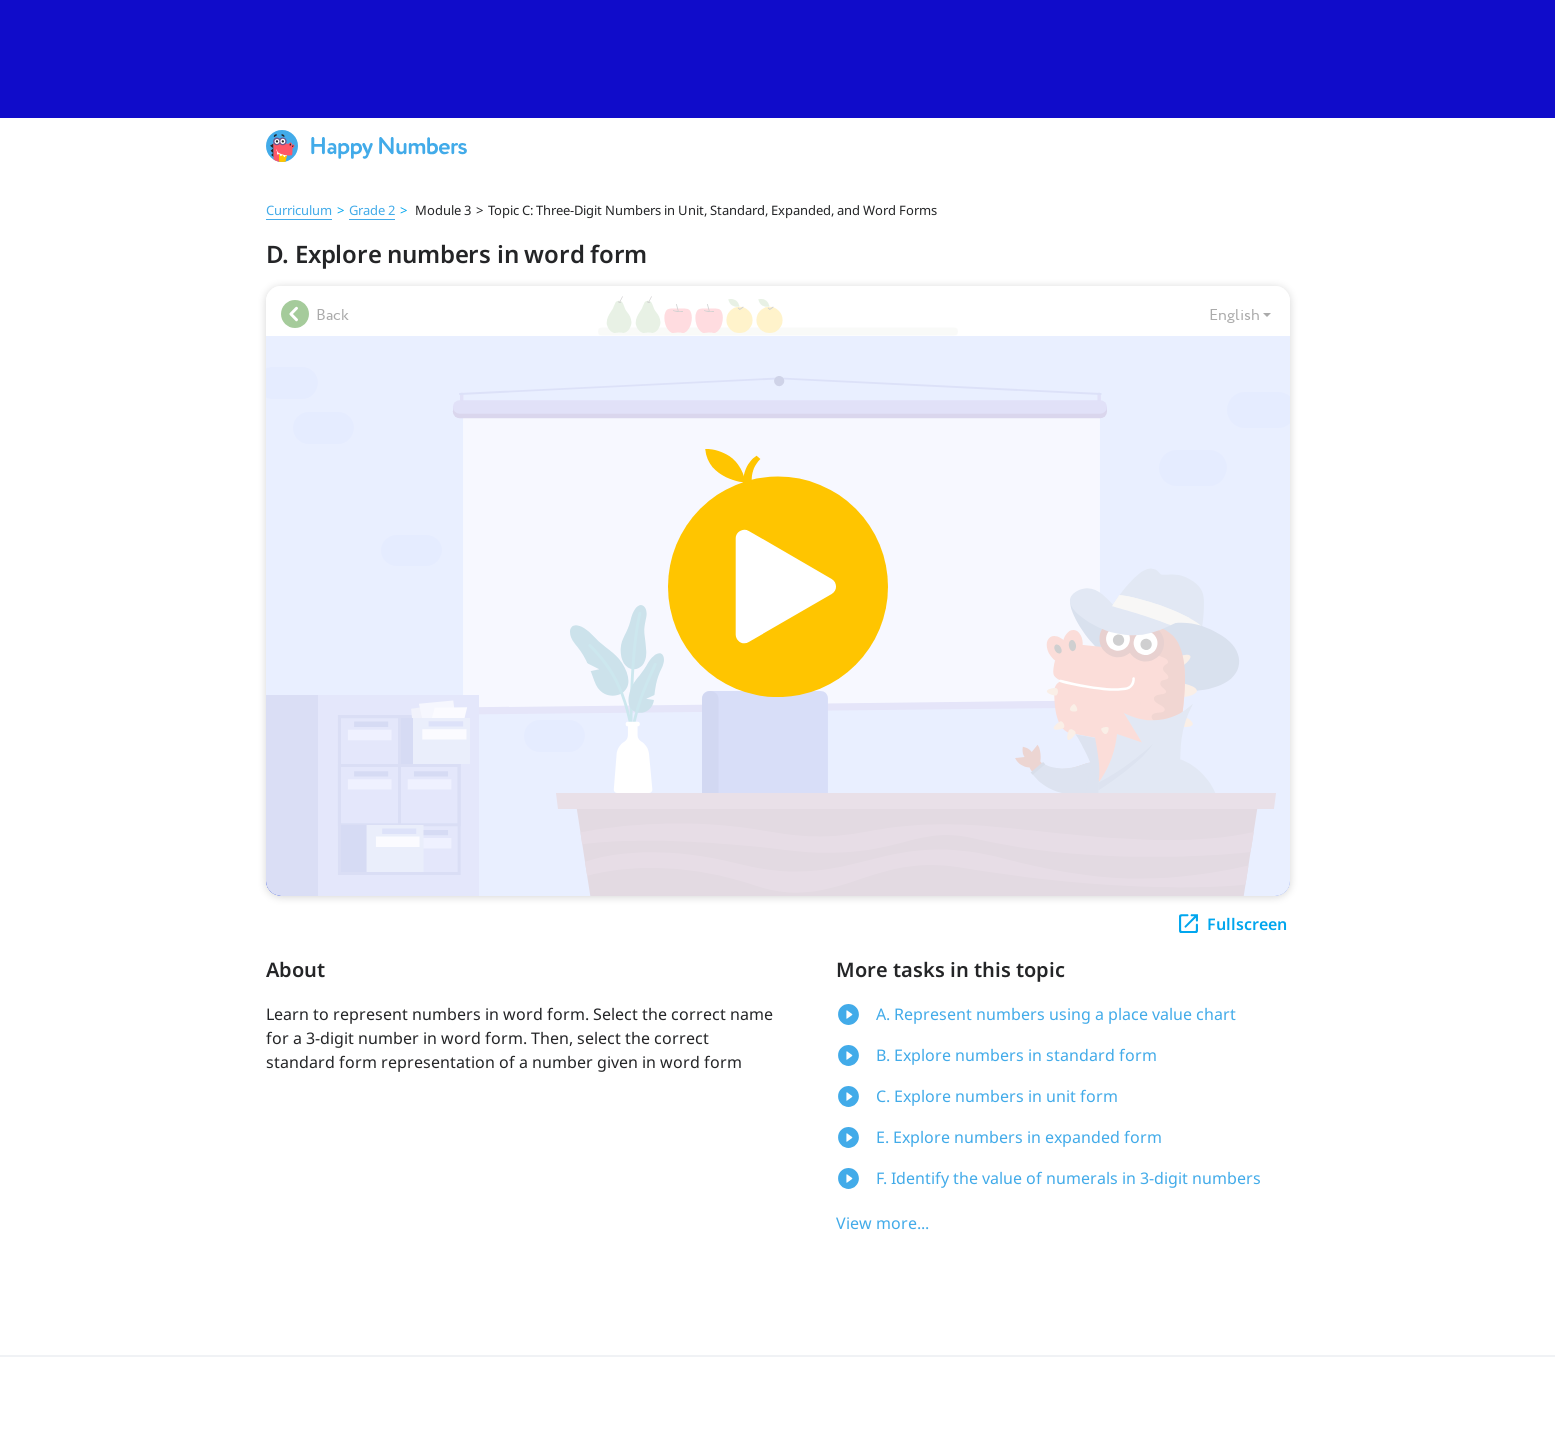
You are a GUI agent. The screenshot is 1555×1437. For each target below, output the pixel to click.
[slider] (777, 59)
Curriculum (299, 210)
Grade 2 (372, 210)
